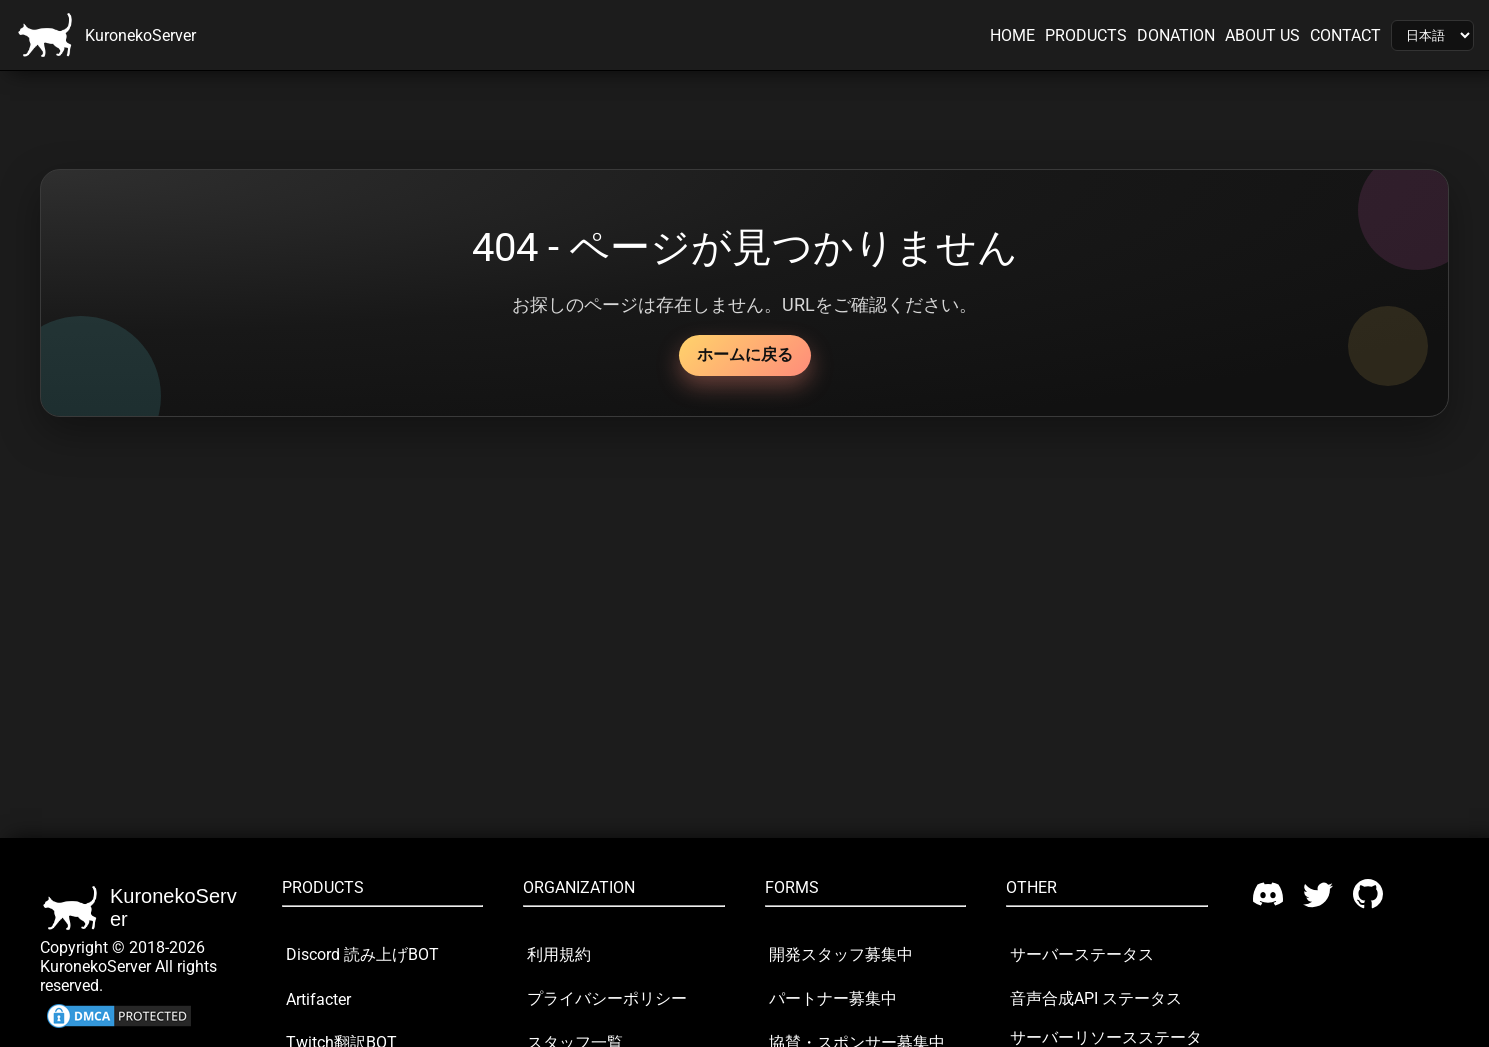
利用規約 (559, 954)
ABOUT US (1262, 35)
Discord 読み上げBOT (362, 954)
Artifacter (318, 999)
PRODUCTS (1086, 35)
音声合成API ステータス (1096, 998)
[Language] (1432, 35)
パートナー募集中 (833, 998)
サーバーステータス (1082, 954)
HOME (1012, 35)
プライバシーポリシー (607, 998)
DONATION (1176, 35)
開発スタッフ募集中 (841, 954)
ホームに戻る (745, 354)
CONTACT (1345, 35)
